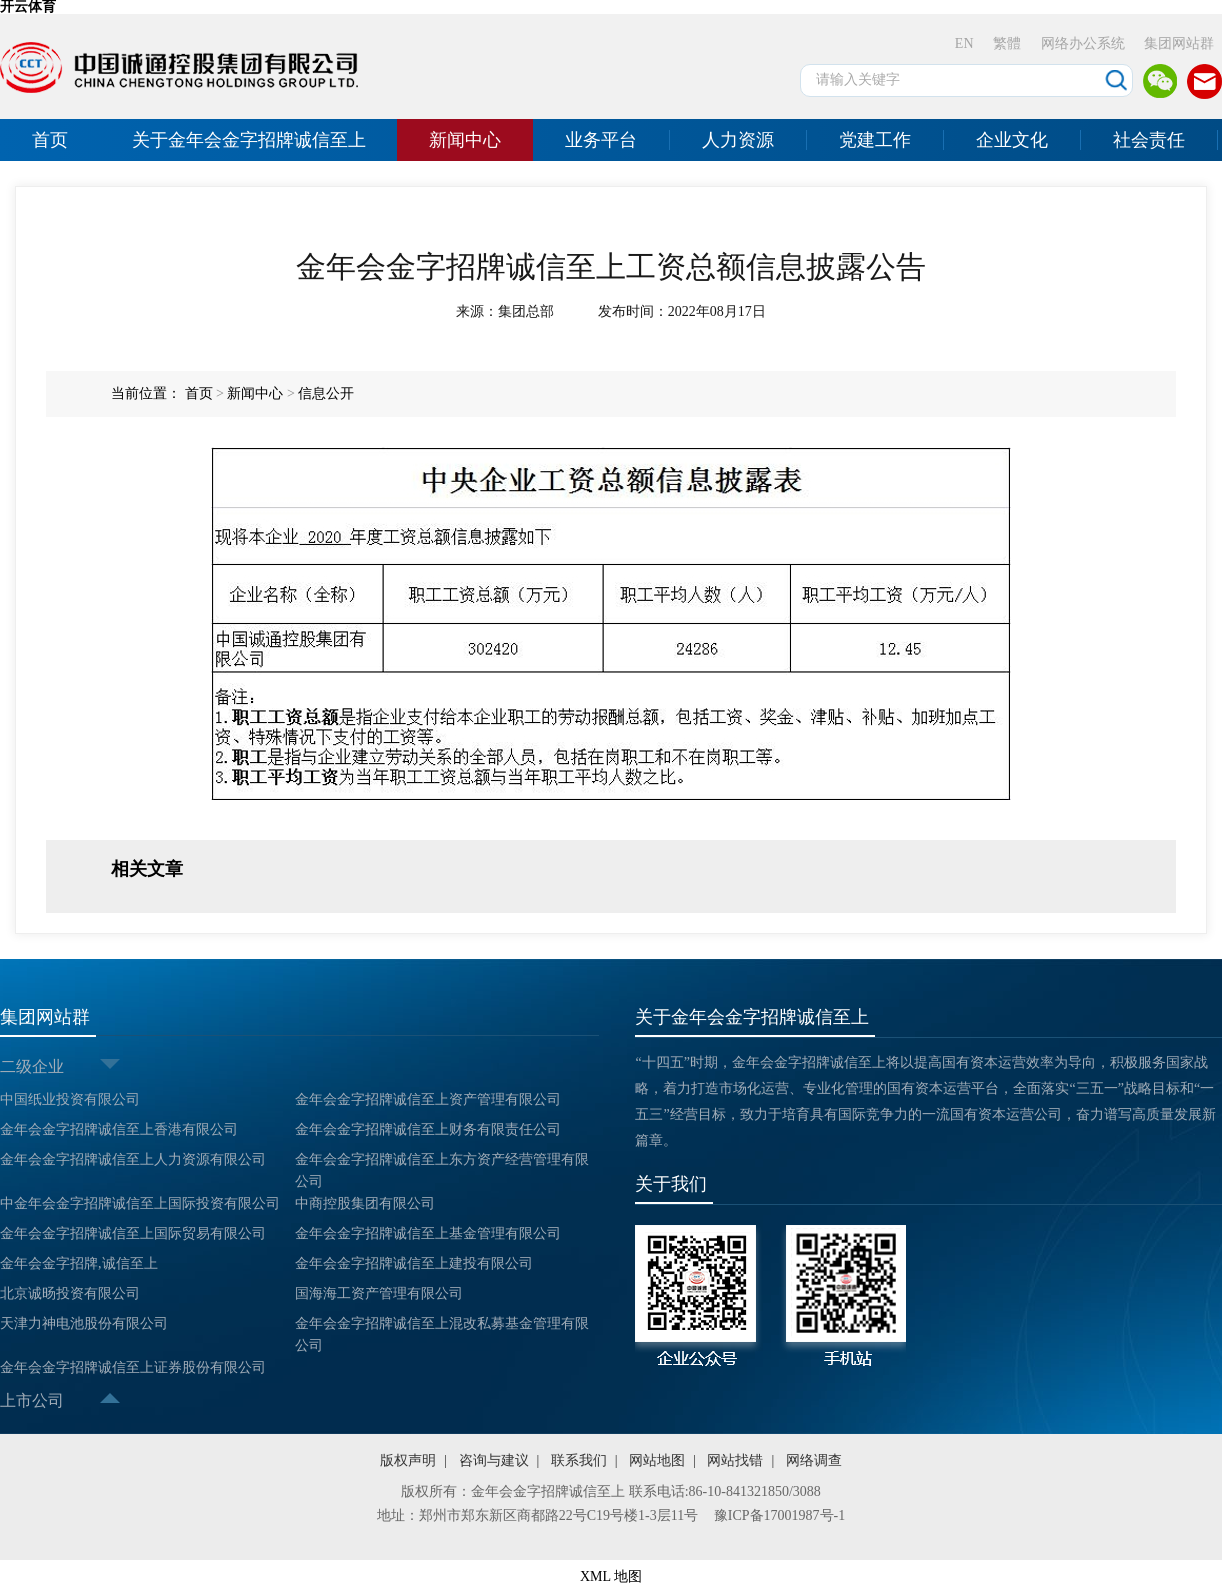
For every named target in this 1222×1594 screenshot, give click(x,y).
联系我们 (579, 1460)
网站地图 (657, 1460)
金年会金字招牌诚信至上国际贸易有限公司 (133, 1233)
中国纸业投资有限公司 (70, 1099)
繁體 (1007, 43)
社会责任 (1149, 140)
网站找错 (735, 1460)
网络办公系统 (1083, 43)
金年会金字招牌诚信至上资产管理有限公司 (428, 1099)
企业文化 (1012, 140)
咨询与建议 (494, 1460)
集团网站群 (1179, 43)
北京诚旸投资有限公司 (70, 1293)
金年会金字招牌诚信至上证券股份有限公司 (133, 1367)
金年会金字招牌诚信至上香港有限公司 (119, 1129)
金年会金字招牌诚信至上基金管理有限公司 (428, 1233)
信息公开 (326, 393)
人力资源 (738, 140)
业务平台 (601, 140)
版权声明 (408, 1460)
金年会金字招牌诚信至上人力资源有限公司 (133, 1159)
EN (964, 43)
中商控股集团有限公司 (365, 1203)
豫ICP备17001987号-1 (779, 1515)
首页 (50, 140)
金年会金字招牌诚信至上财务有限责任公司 (428, 1129)
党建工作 (875, 140)
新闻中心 (465, 140)
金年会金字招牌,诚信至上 (79, 1263)
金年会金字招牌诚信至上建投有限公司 (414, 1263)
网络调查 (814, 1460)
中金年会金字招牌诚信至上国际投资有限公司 (140, 1203)
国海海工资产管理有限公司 (379, 1293)
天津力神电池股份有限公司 (84, 1323)
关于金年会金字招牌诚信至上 (249, 140)
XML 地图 (611, 1576)
